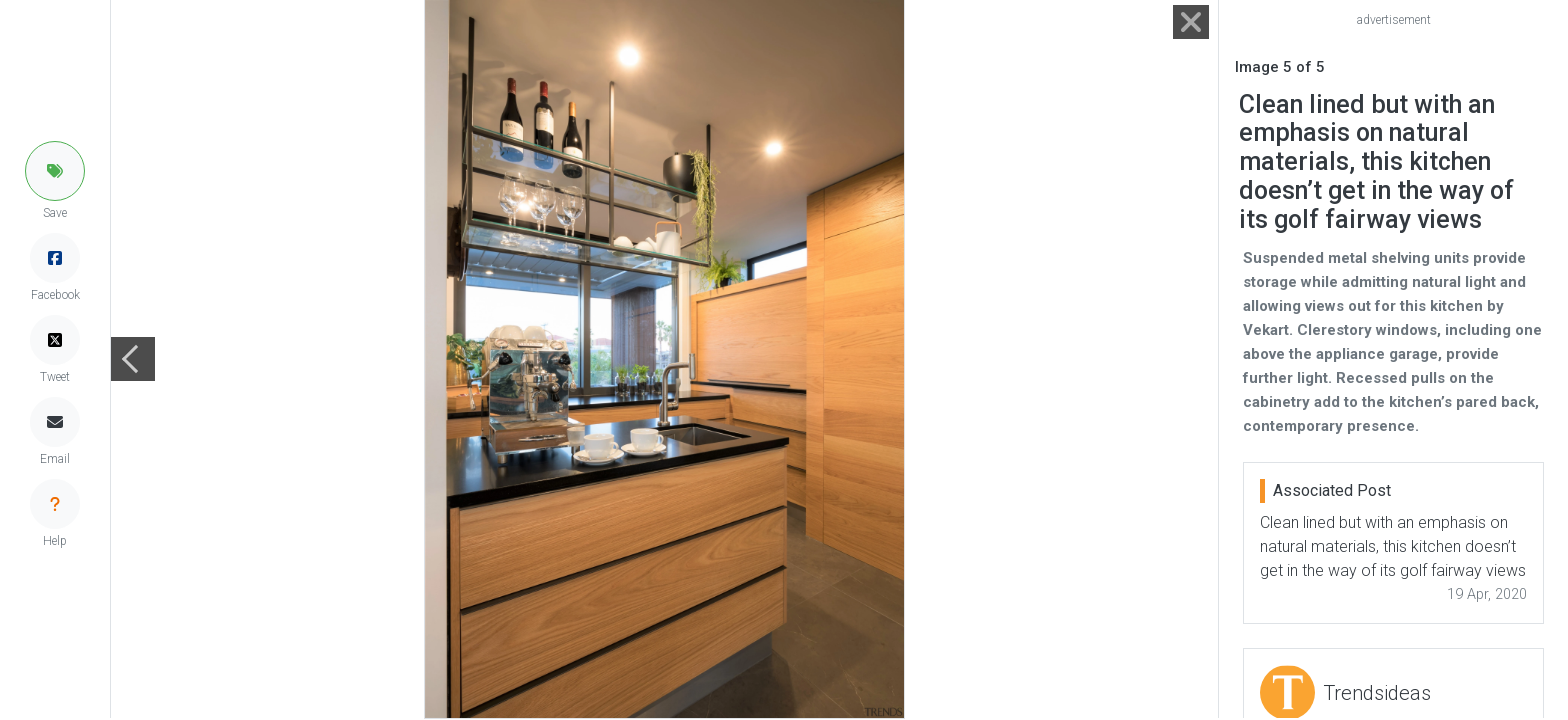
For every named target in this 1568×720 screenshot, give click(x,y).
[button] (55, 171)
